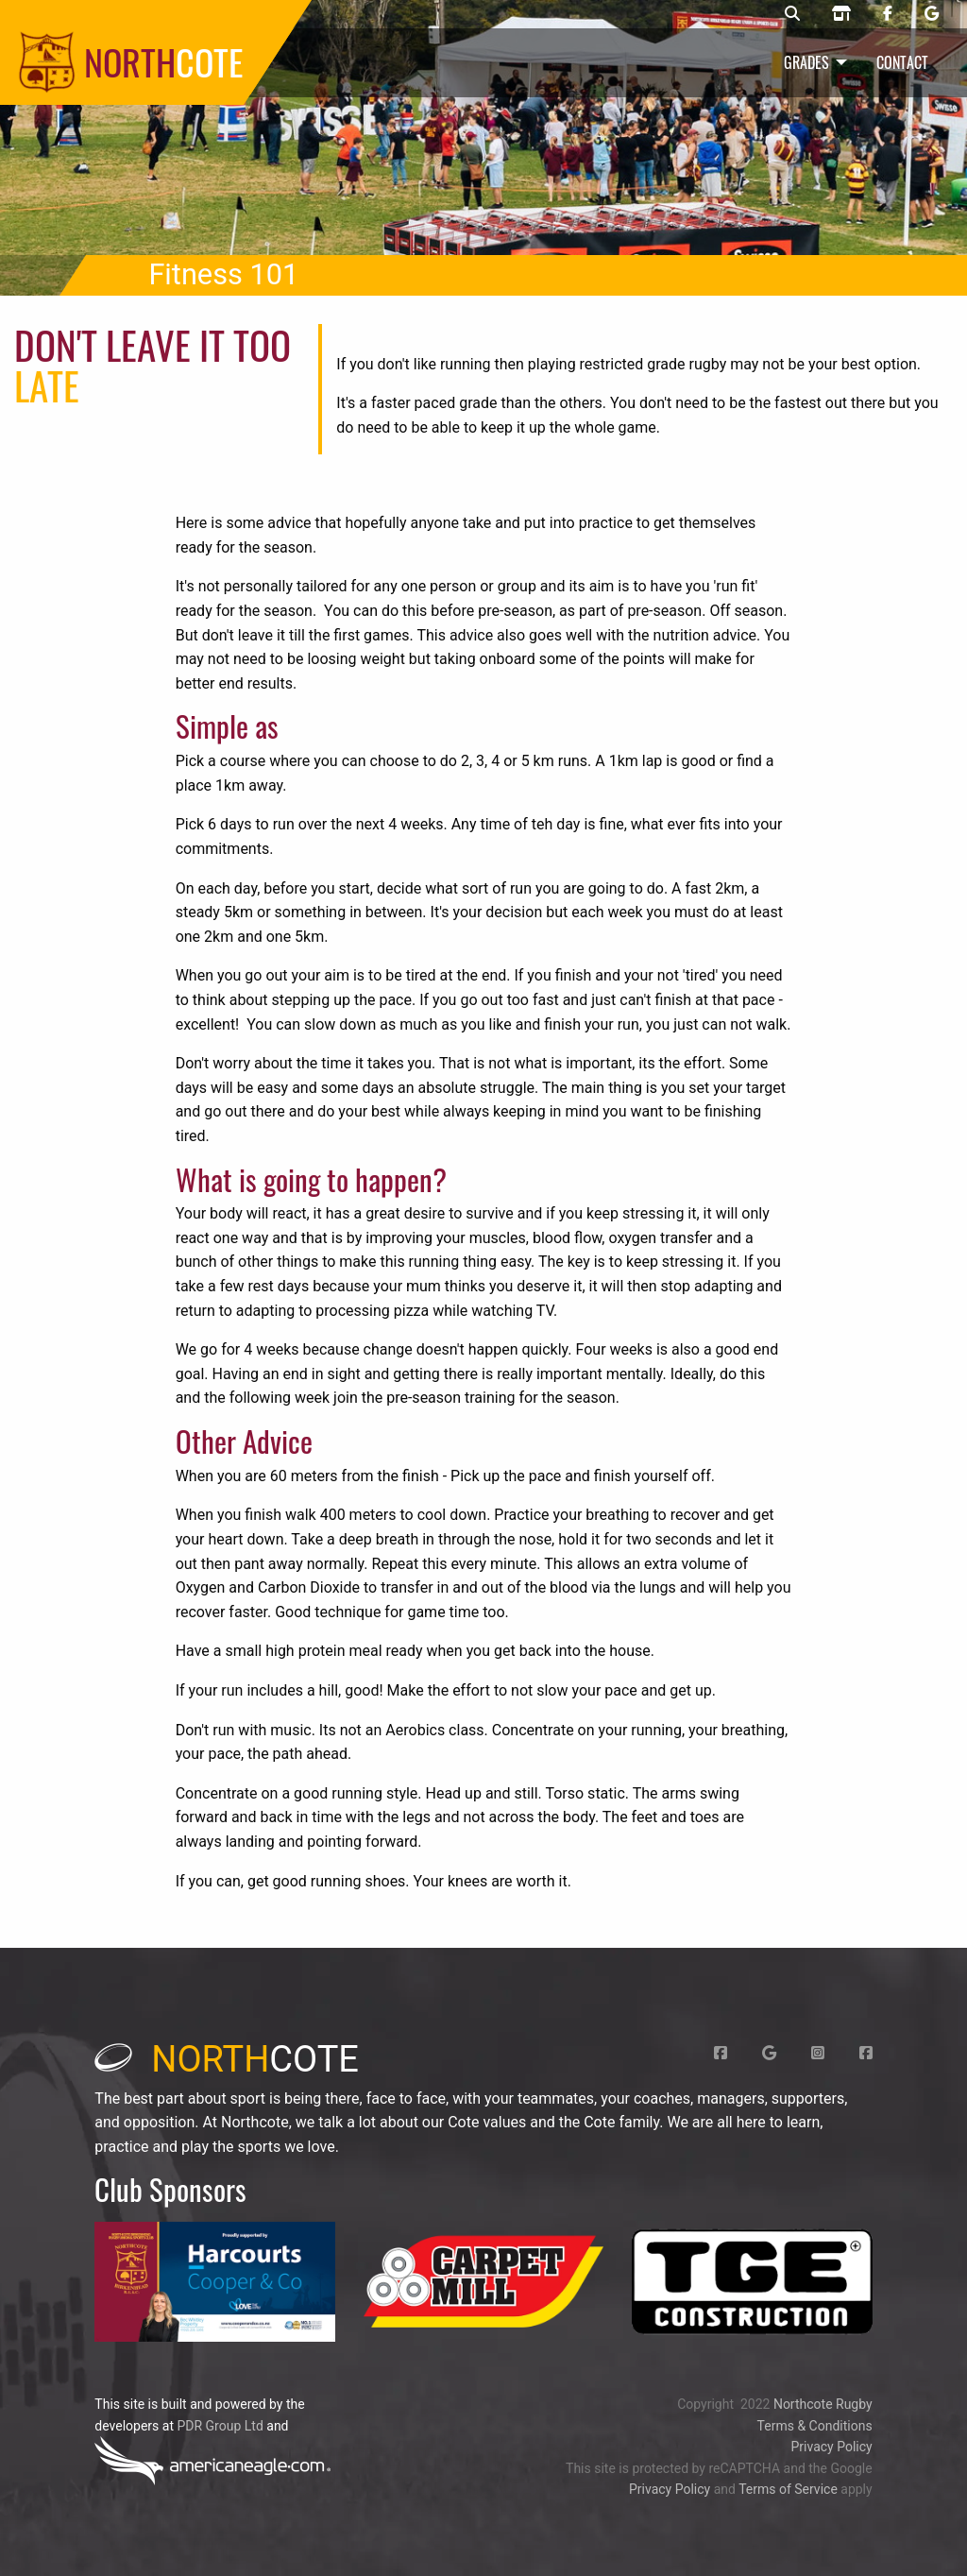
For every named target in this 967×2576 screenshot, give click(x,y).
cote (226, 2059)
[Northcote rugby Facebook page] (887, 14)
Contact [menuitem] (902, 62)
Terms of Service (788, 2489)
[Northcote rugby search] (792, 14)
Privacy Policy (831, 2446)
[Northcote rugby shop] (841, 14)
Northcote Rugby (823, 2404)
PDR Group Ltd (220, 2425)
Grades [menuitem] (806, 62)
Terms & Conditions (815, 2425)
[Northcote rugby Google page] (931, 14)
